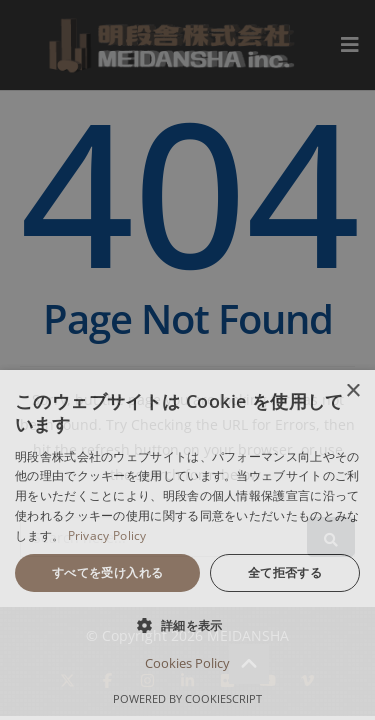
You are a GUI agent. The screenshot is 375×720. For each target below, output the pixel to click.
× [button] (352, 391)
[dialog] (187, 545)
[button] (187, 625)
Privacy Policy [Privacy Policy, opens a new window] (107, 535)
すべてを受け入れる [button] (108, 572)
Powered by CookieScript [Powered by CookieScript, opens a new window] (187, 698)
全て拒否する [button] (285, 572)
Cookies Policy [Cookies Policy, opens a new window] (187, 663)
